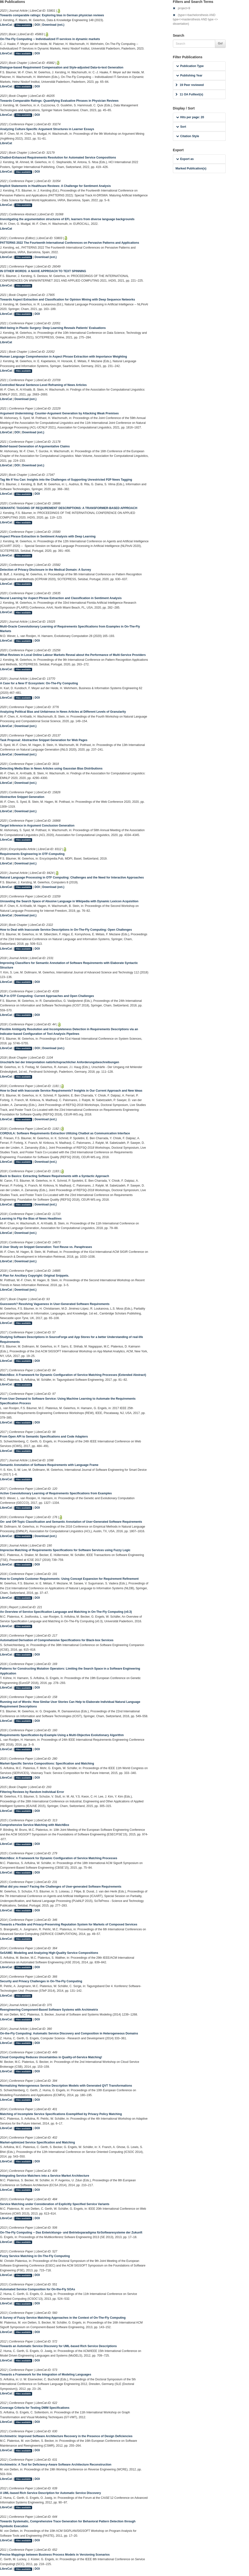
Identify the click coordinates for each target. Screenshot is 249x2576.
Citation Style (187, 136)
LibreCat (6, 24)
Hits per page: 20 (190, 117)
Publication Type (190, 66)
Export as (185, 159)
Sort (181, 126)
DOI (37, 24)
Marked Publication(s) (191, 168)
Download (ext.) (53, 24)
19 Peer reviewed (190, 85)
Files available (23, 25)
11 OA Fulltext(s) (189, 94)
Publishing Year (189, 75)
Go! (220, 43)
